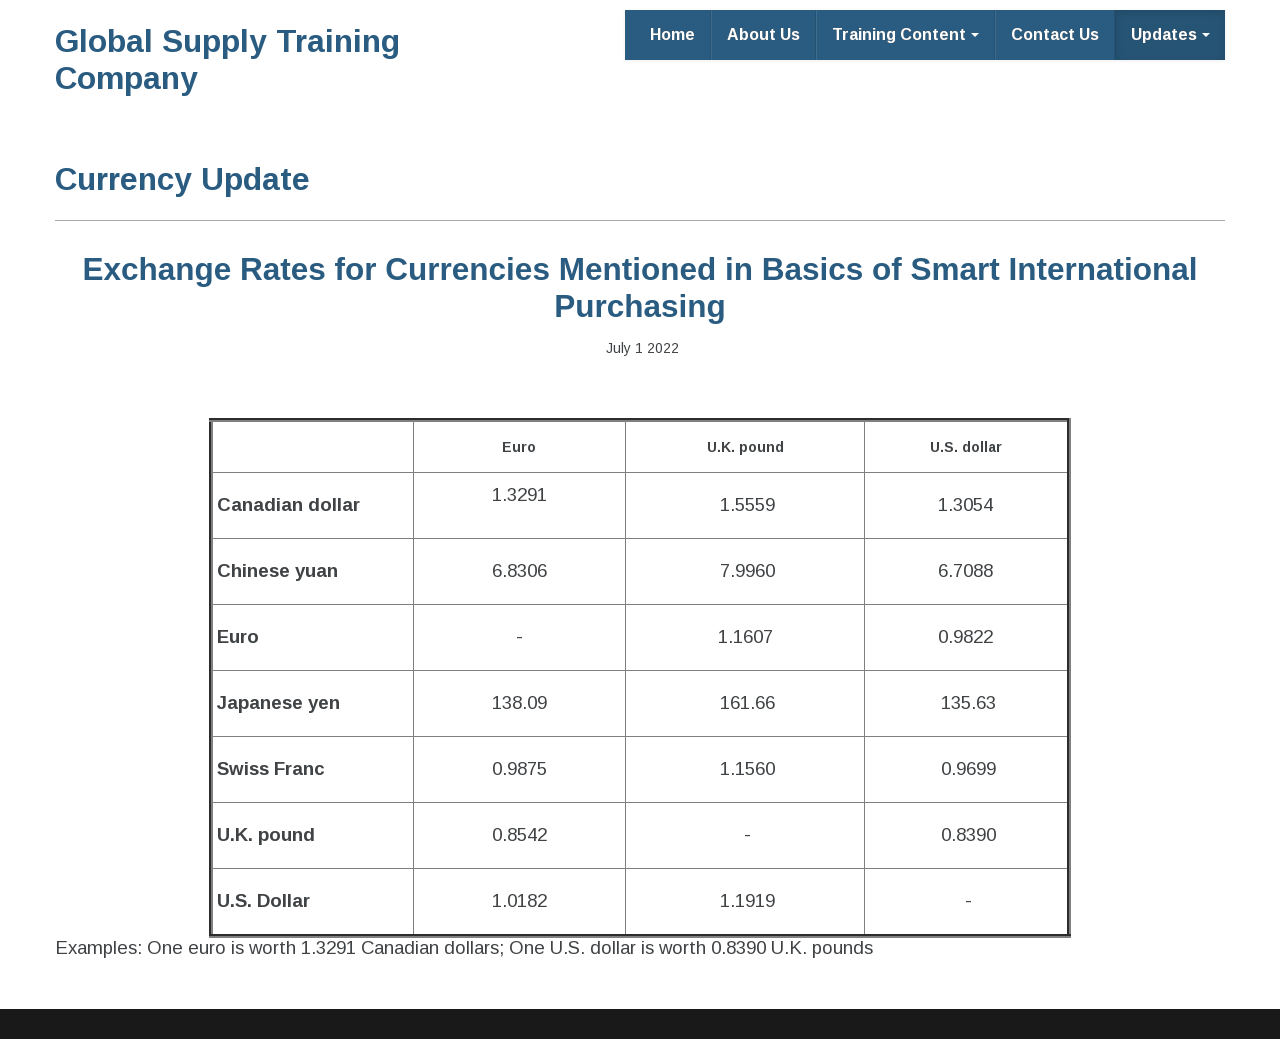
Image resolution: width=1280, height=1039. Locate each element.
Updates (1170, 34)
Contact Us (1055, 34)
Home (672, 34)
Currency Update (182, 179)
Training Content (905, 34)
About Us (763, 34)
